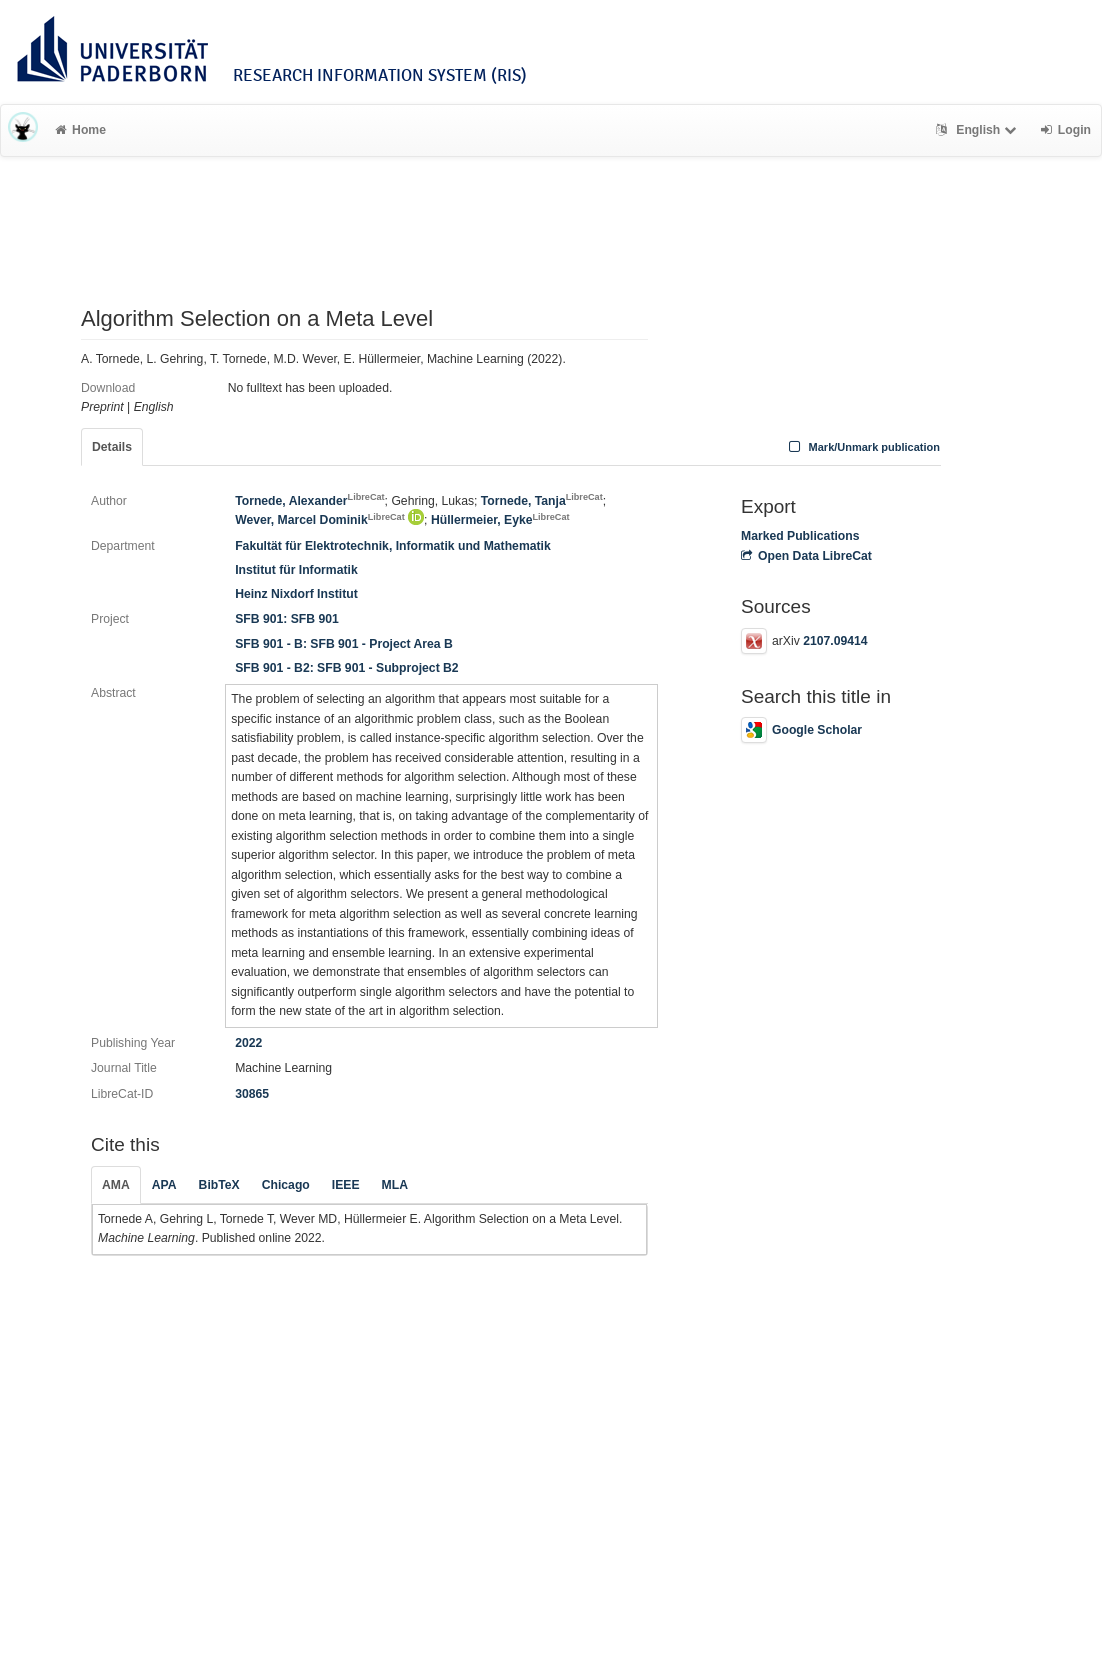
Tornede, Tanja (542, 501)
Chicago (286, 1185)
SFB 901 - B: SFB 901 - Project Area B (344, 644)
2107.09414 (835, 641)
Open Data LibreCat (806, 556)
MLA (395, 1185)
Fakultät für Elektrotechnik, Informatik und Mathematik (393, 546)
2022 (248, 1043)
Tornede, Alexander (309, 501)
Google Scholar (801, 730)
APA (164, 1185)
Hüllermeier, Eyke (500, 520)
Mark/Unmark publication (862, 447)
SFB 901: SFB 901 (287, 619)
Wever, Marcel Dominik (320, 520)
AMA (116, 1185)
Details (112, 447)
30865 (252, 1094)
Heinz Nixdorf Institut (296, 594)
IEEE (346, 1185)
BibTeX (219, 1185)
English (978, 130)
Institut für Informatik (296, 570)
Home (80, 130)
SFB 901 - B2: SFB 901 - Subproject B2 (347, 668)
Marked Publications (800, 536)
